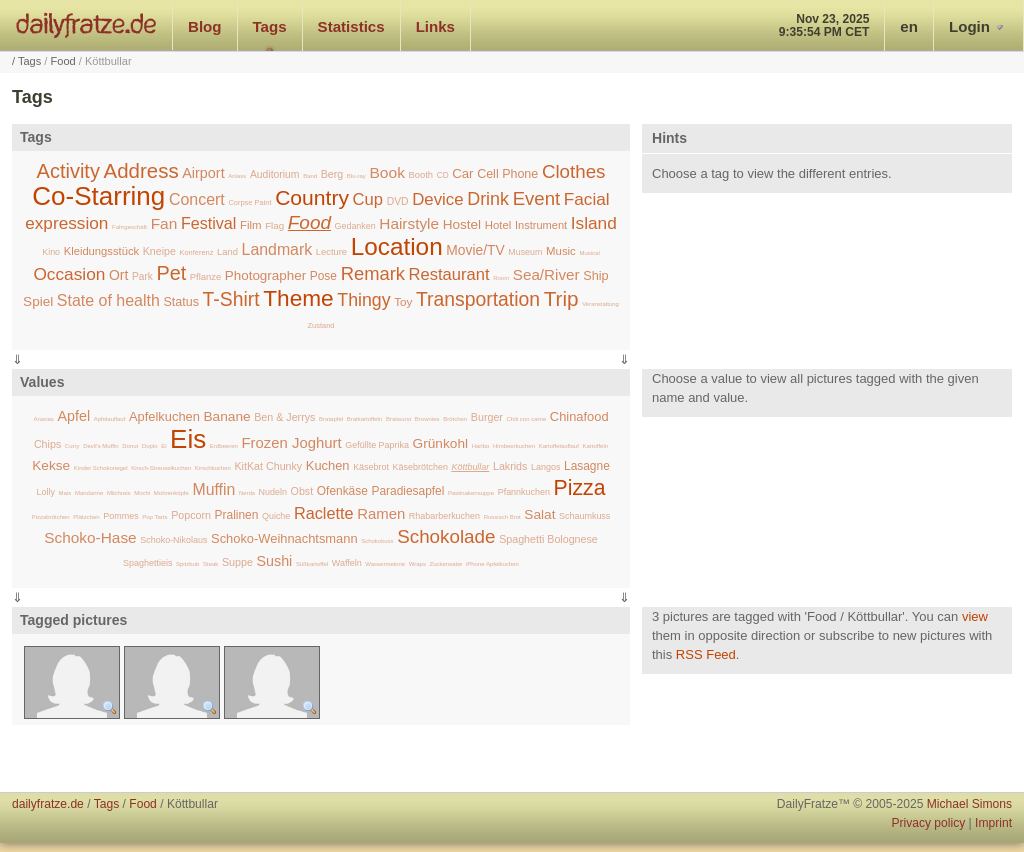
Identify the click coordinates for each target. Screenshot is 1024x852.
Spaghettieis (147, 563)
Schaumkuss (584, 516)
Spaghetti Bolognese (548, 539)
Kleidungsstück (101, 251)
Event (537, 198)
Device (437, 199)
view (975, 616)
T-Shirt (231, 299)
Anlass (237, 176)
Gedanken (355, 226)
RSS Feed (706, 654)
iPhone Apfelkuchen (492, 564)
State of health (108, 300)
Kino (51, 252)
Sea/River (546, 274)
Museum (525, 252)
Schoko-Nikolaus (173, 540)
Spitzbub (187, 564)
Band (310, 176)
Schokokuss (377, 541)
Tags (270, 26)
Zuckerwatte (446, 564)
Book (387, 172)
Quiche (276, 516)
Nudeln (273, 492)
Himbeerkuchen (514, 446)
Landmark (277, 249)
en (909, 26)
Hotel (498, 225)
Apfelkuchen (164, 416)
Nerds (247, 493)
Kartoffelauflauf (559, 446)
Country (312, 197)
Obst (302, 491)
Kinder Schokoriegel (101, 468)
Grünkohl (440, 443)
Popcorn (191, 515)
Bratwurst (398, 419)
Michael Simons (969, 804)
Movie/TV (475, 250)
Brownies (427, 419)
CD (443, 175)
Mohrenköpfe (171, 493)
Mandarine (89, 493)
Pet (171, 273)
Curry (72, 446)
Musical (589, 253)
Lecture (331, 251)
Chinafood (579, 416)
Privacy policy (928, 823)
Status (180, 302)
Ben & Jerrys (284, 417)
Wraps (417, 564)
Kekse (51, 465)
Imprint (993, 823)
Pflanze (205, 276)
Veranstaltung (600, 304)
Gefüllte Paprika (377, 445)
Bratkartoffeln (365, 419)
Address (141, 170)
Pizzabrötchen (51, 517)
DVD (398, 201)
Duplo (150, 446)
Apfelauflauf (110, 419)
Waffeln (347, 563)
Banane (227, 416)
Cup (368, 199)
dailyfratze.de (86, 25)
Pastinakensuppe (471, 493)
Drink (488, 199)
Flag (274, 225)
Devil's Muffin (100, 446)
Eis (188, 439)
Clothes (574, 171)
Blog (205, 26)
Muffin (213, 489)
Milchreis (119, 493)
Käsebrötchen (420, 467)
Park (142, 276)
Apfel (73, 416)
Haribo (481, 446)
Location (397, 246)
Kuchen (328, 465)
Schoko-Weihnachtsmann (284, 538)
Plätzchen (86, 517)
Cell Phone (507, 174)
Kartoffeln (596, 446)
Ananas (43, 419)
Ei (163, 446)
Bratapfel (331, 419)
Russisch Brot (502, 517)
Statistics (351, 26)
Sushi (274, 561)
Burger (487, 417)
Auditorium (275, 174)
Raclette (324, 513)
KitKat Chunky (268, 466)
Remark (373, 273)
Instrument (541, 225)
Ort (118, 275)
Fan (164, 223)
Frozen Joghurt (292, 443)
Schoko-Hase (90, 537)
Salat (539, 514)
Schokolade (446, 536)
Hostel (462, 224)
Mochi (142, 493)
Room (501, 278)
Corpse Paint (249, 202)
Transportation (478, 299)
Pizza (580, 487)
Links (435, 26)
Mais (65, 493)
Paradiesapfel (407, 491)
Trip (561, 298)
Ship (595, 276)
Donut (130, 446)
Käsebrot (371, 467)
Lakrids (510, 466)
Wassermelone (385, 564)
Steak (210, 564)
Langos (545, 467)
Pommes (120, 516)
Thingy (363, 300)
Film (251, 225)
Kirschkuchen (213, 468)
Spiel (38, 301)
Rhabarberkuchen (444, 516)
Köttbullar (470, 467)
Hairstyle (409, 223)
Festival (208, 223)
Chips (47, 444)
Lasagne (587, 466)
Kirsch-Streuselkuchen (161, 468)
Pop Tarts (154, 517)
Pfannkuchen (524, 492)
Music (561, 251)
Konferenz (196, 252)
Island (594, 223)
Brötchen (455, 419)
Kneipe (159, 251)
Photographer (265, 275)
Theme (298, 298)
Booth (421, 174)
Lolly (46, 492)
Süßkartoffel (312, 564)
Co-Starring (98, 196)
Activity (68, 171)
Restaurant (449, 274)
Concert (197, 199)
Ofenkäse (342, 491)
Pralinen (237, 515)
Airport (203, 173)
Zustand (321, 325)
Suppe (237, 562)
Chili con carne (527, 419)
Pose (323, 276)
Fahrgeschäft (129, 227)
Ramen (381, 514)
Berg (332, 174)
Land (227, 251)
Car (462, 173)
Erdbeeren (224, 446)
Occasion (69, 274)
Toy (403, 301)
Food (63, 61)
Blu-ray (356, 176)
